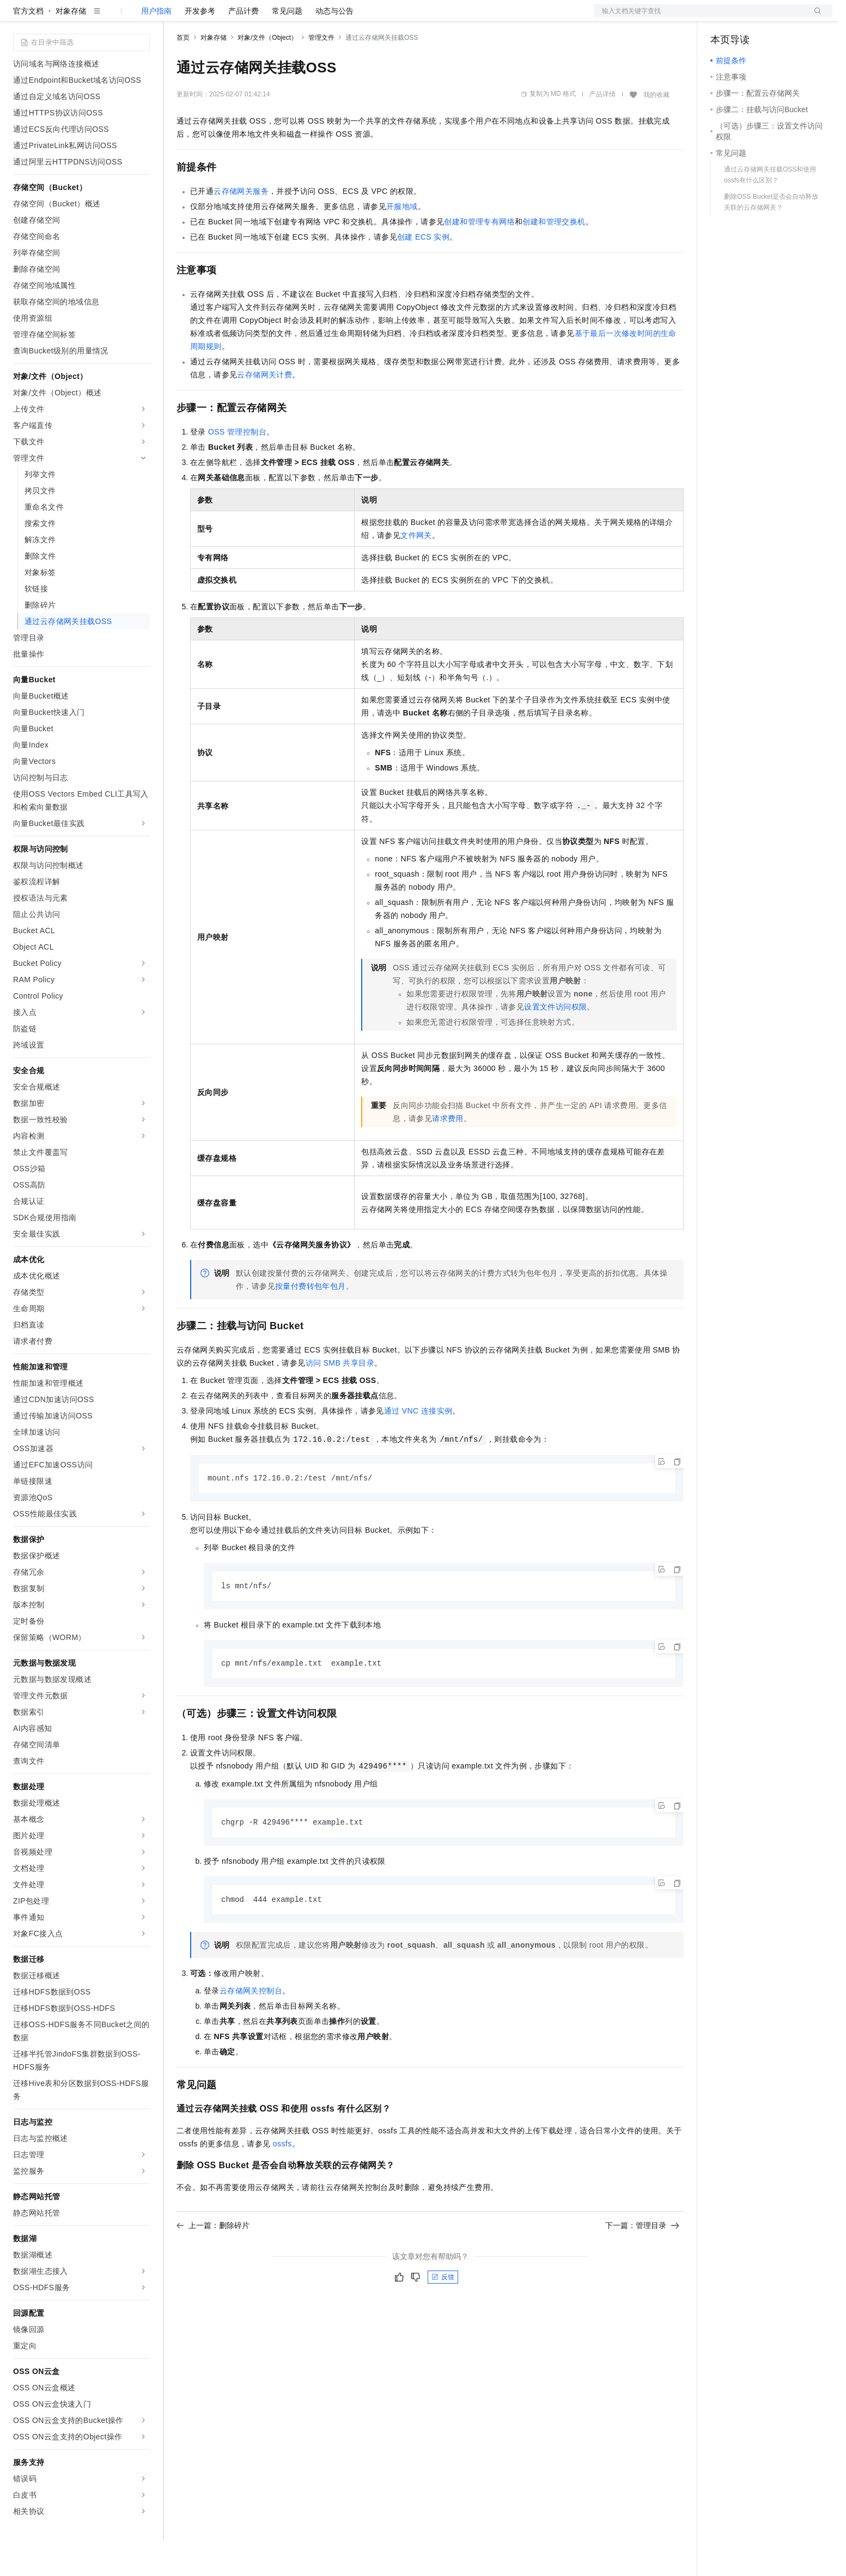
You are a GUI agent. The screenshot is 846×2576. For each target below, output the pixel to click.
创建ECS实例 (423, 271)
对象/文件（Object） (267, 72)
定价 (235, 17)
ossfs (282, 2181)
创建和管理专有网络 (479, 256)
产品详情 (602, 129)
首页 (183, 72)
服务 (321, 17)
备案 (722, 17)
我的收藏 (656, 129)
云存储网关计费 (264, 409)
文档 (699, 17)
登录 (814, 17)
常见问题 (287, 45)
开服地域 (402, 241)
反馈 (442, 2314)
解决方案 (175, 17)
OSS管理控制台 (237, 466)
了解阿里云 (359, 17)
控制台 (748, 17)
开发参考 (200, 45)
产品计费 (243, 45)
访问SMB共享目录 (340, 1397)
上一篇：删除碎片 (212, 2263)
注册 (774, 17)
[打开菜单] (17, 17)
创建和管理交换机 (553, 256)
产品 (141, 17)
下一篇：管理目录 (642, 2263)
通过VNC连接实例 (418, 1445)
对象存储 (71, 45)
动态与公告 (334, 45)
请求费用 (448, 1153)
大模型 (111, 17)
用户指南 (156, 45)
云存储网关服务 (241, 226)
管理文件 (321, 72)
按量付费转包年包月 (310, 1321)
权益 (209, 17)
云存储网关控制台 (251, 2028)
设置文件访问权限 (555, 1041)
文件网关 (416, 570)
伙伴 (295, 17)
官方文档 (28, 45)
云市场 (265, 17)
